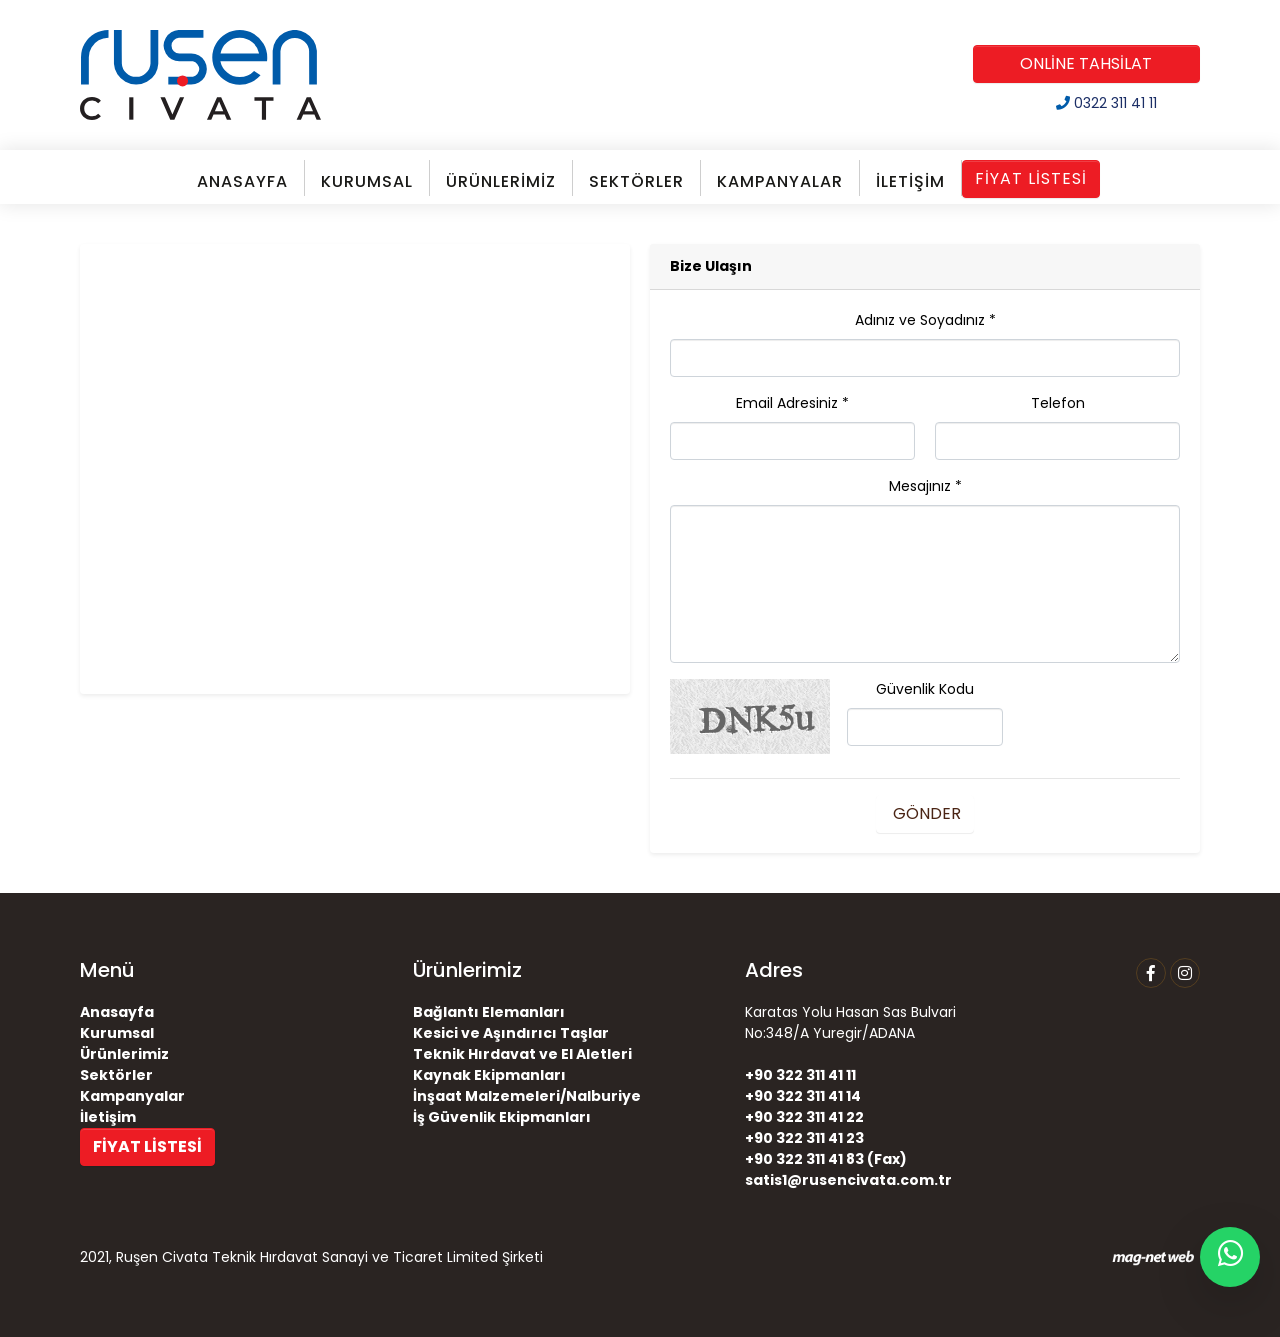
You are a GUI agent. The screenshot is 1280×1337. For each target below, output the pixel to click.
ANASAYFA (242, 181)
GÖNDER (925, 813)
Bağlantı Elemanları (489, 1012)
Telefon (1058, 403)
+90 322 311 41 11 (800, 1075)
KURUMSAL (367, 181)
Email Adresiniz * (792, 403)
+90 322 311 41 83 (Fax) (826, 1159)
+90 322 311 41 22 (804, 1117)
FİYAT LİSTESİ (1031, 178)
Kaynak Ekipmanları (489, 1075)
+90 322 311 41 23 (804, 1138)
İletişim (108, 1117)
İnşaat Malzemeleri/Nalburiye (527, 1096)
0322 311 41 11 (1106, 103)
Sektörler (116, 1075)
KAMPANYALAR (780, 181)
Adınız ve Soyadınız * (925, 320)
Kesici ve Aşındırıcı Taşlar (511, 1033)
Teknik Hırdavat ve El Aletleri (522, 1054)
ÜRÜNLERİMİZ (501, 181)
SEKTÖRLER (636, 181)
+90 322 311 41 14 (803, 1096)
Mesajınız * (925, 486)
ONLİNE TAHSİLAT (1086, 63)
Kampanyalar (132, 1096)
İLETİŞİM (910, 181)
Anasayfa (117, 1012)
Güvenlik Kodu (925, 689)
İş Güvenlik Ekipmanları (502, 1117)
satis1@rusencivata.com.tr (848, 1180)
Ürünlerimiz (124, 1054)
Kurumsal (117, 1033)
